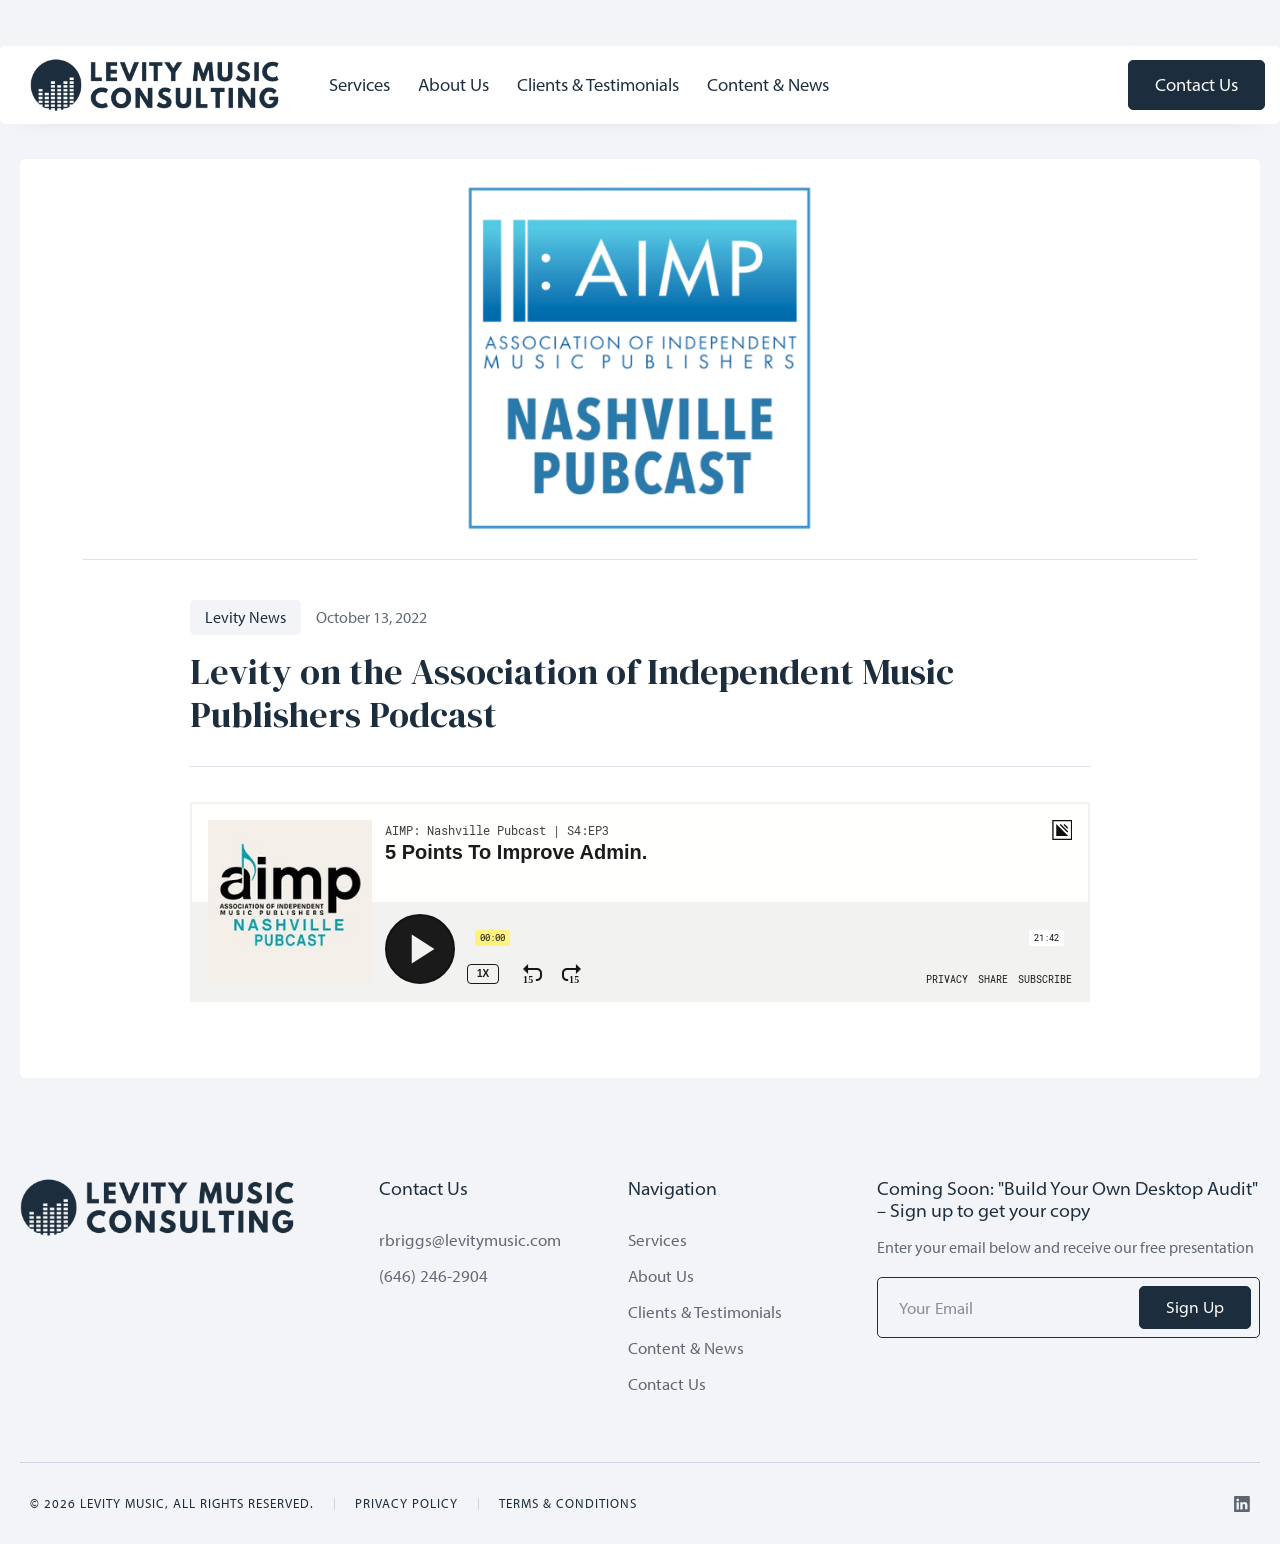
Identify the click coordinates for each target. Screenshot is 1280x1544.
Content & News (768, 84)
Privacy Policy (406, 1503)
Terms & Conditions (568, 1503)
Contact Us (1196, 84)
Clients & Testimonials (598, 84)
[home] (155, 85)
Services (359, 84)
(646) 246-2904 (433, 1275)
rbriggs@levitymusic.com (470, 1239)
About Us (453, 84)
